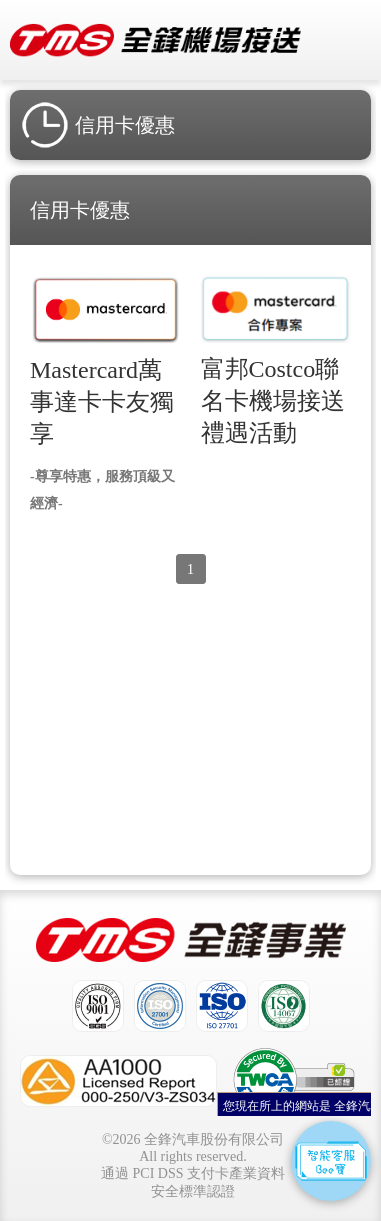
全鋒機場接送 (155, 40)
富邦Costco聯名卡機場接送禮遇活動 (273, 401)
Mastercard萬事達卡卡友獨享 (102, 402)
